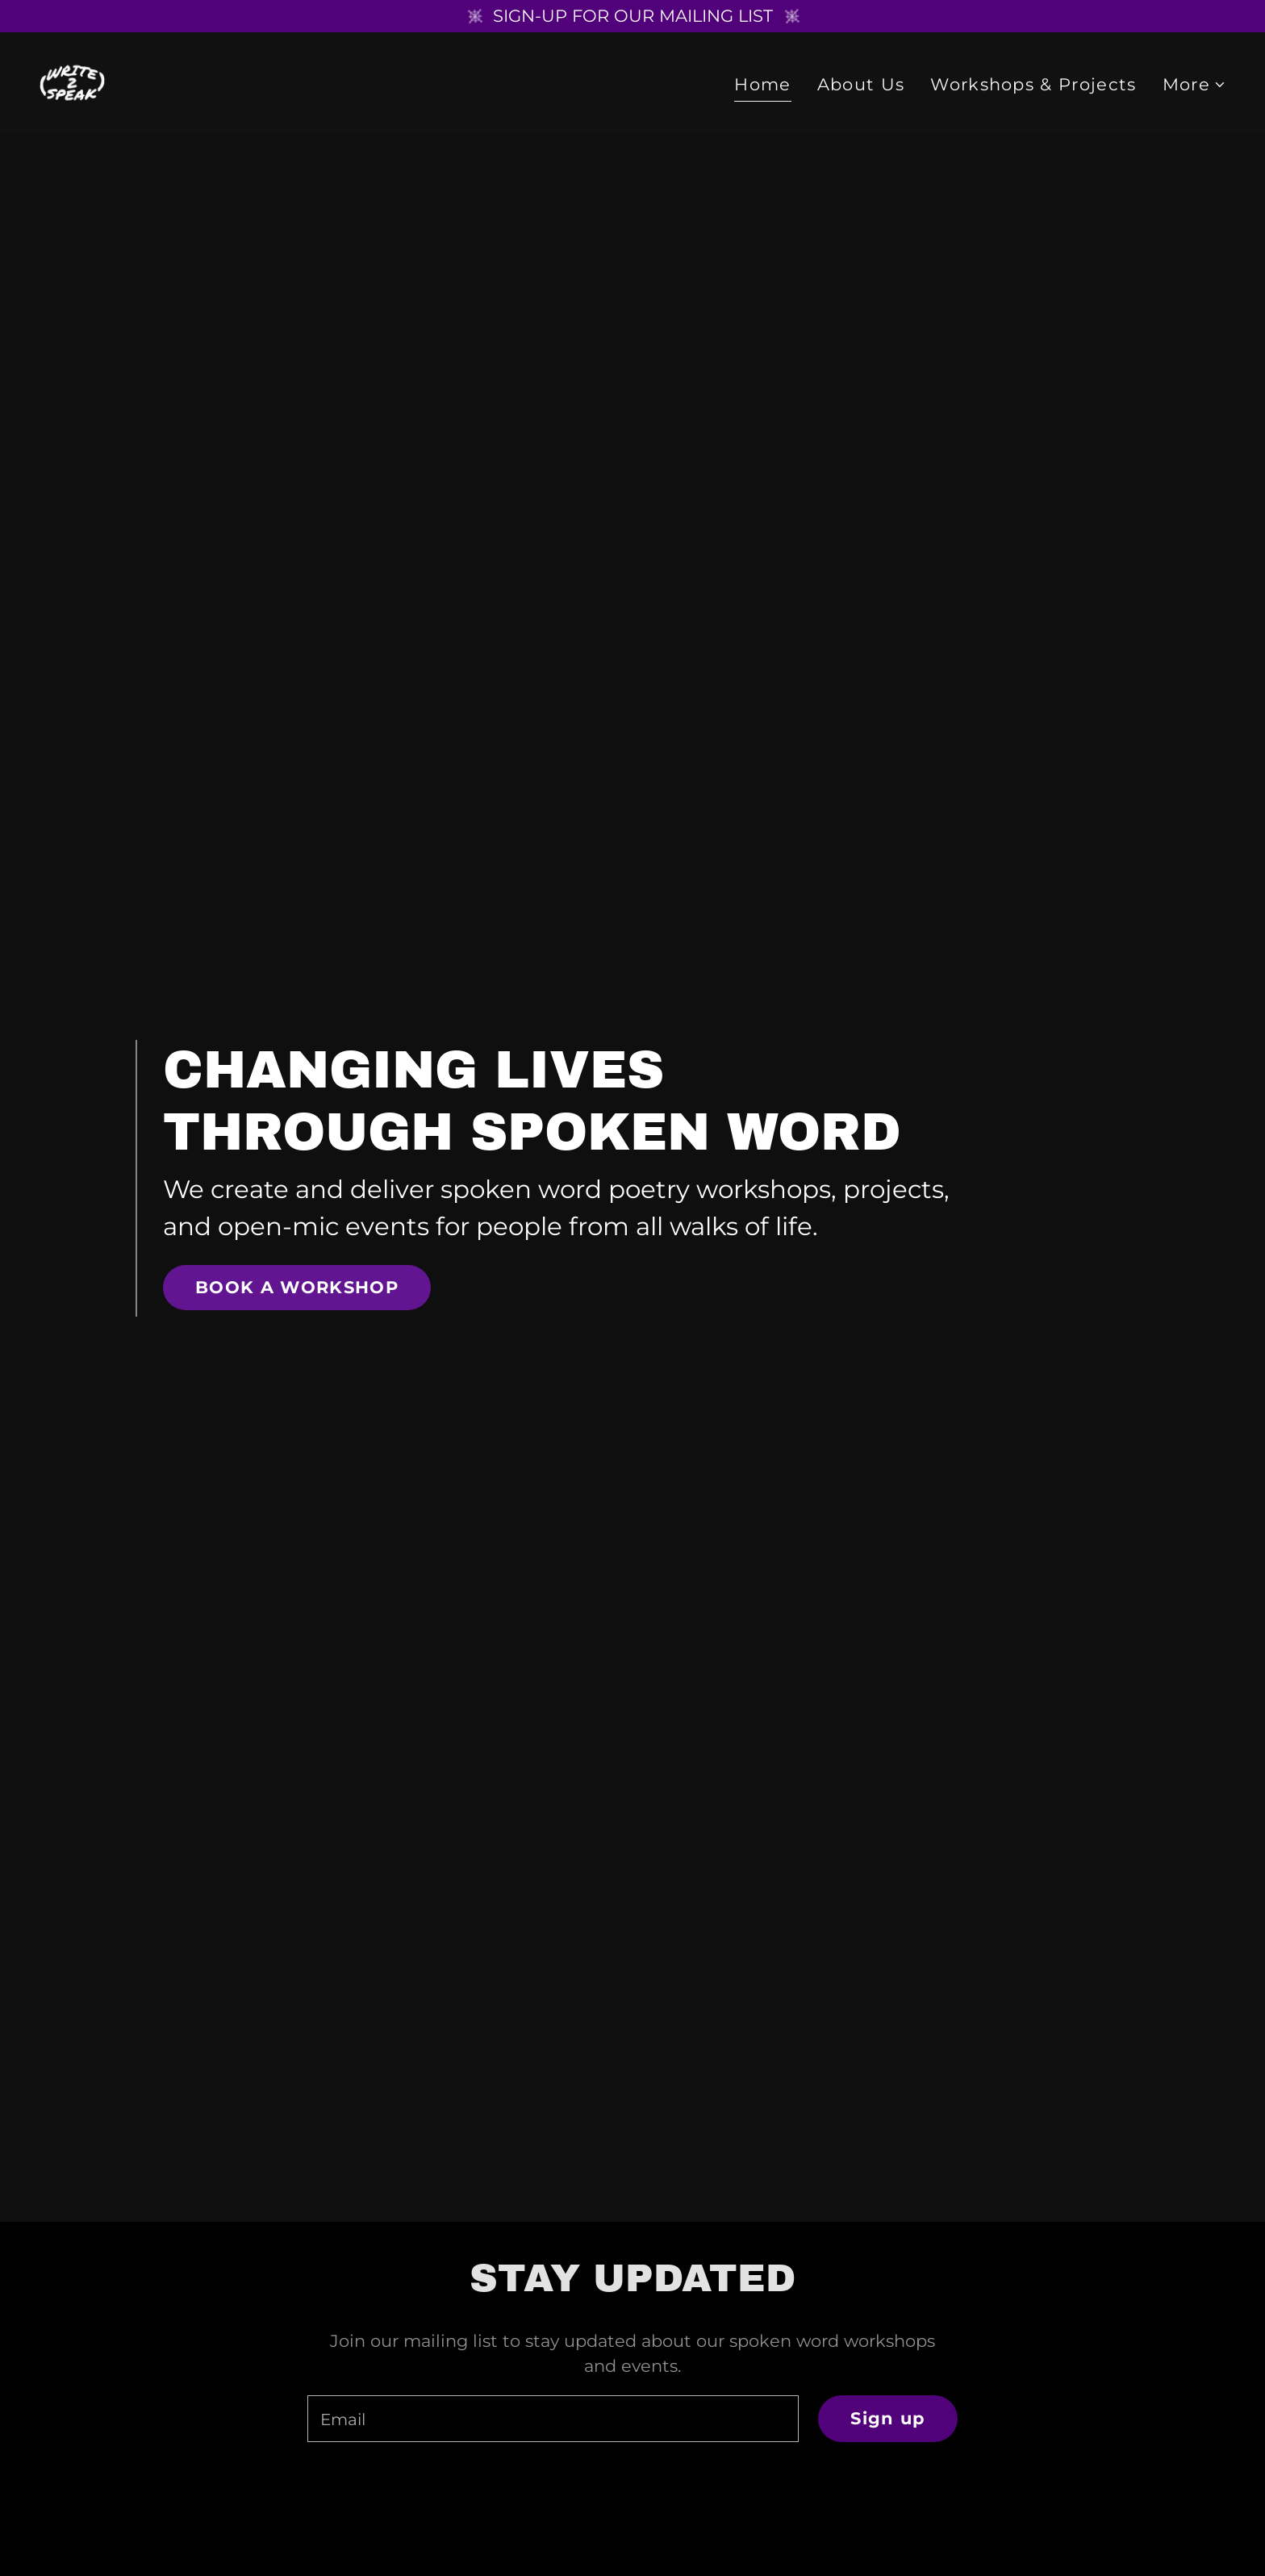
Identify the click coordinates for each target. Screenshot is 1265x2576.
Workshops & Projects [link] (1033, 85)
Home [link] (762, 85)
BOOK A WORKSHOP (297, 1287)
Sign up (887, 2418)
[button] (1194, 85)
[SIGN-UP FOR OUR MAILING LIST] (632, 16)
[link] (73, 82)
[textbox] (553, 2418)
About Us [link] (861, 85)
